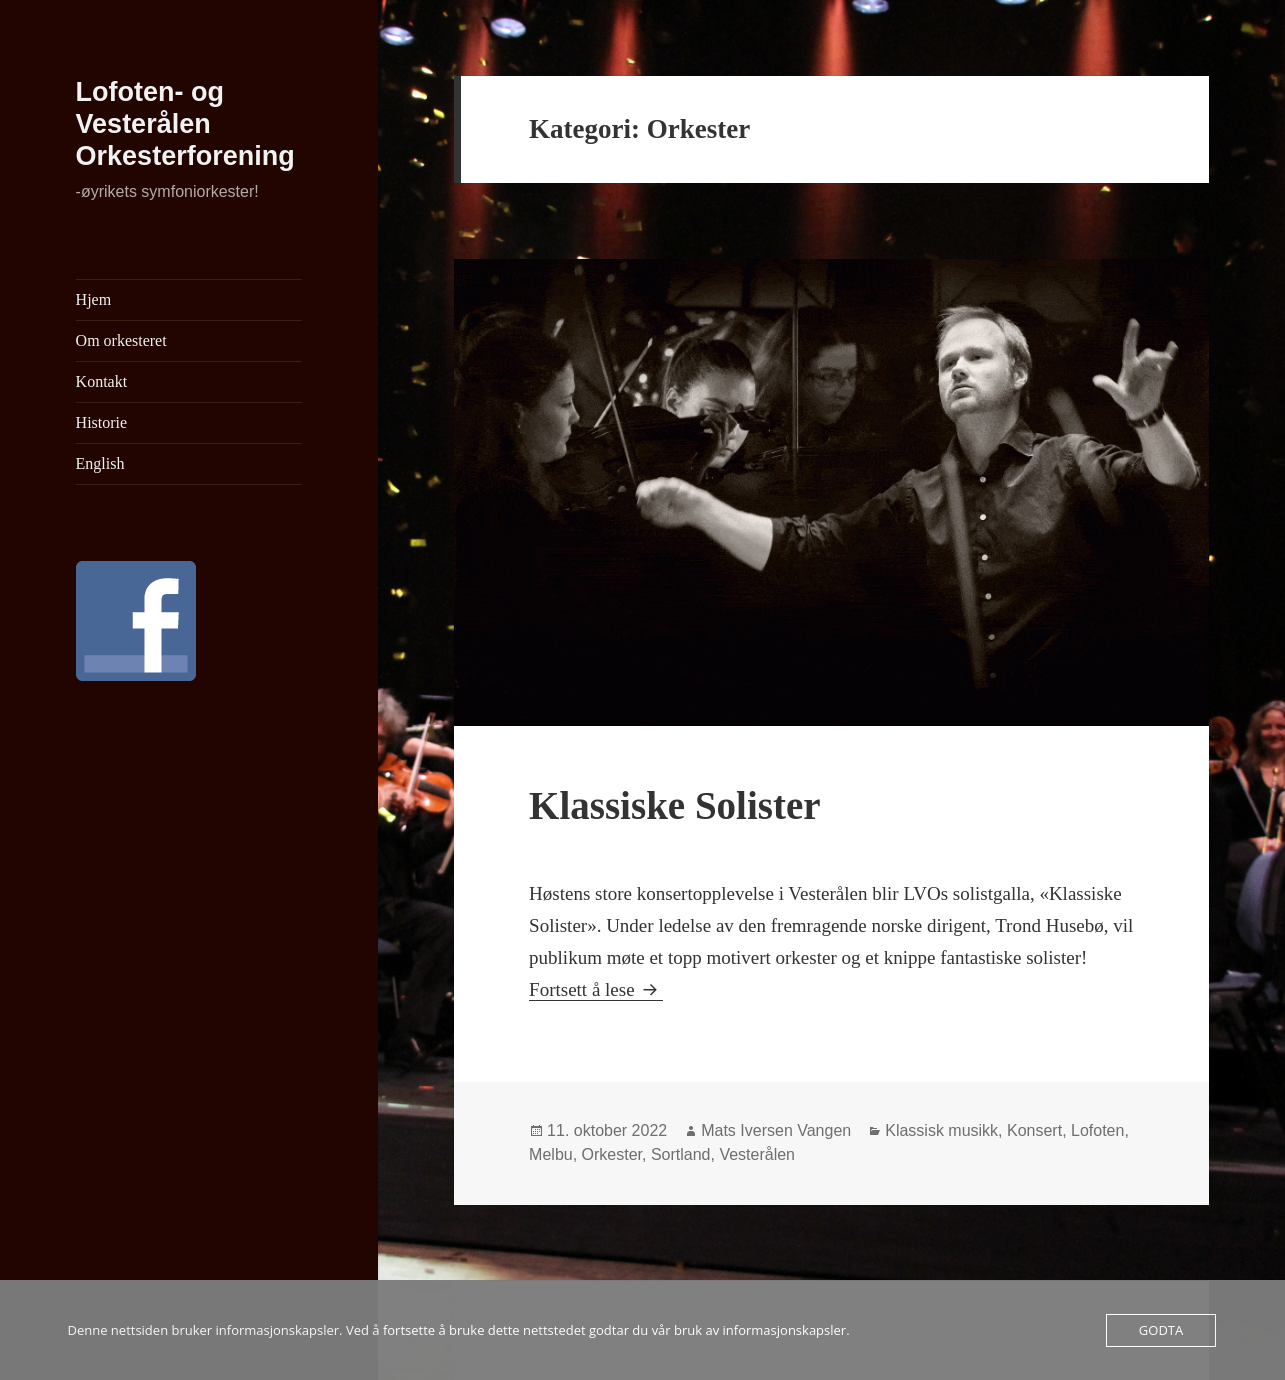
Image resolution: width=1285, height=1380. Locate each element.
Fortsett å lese (596, 989)
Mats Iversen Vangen (776, 1130)
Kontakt (102, 381)
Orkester (612, 1154)
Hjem (94, 299)
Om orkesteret (121, 340)
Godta (1161, 1330)
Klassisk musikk (941, 1130)
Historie (102, 422)
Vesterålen (757, 1154)
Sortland (681, 1154)
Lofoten (1097, 1130)
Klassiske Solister (674, 805)
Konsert (1034, 1130)
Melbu (551, 1154)
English (100, 463)
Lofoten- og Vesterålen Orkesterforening (185, 124)
